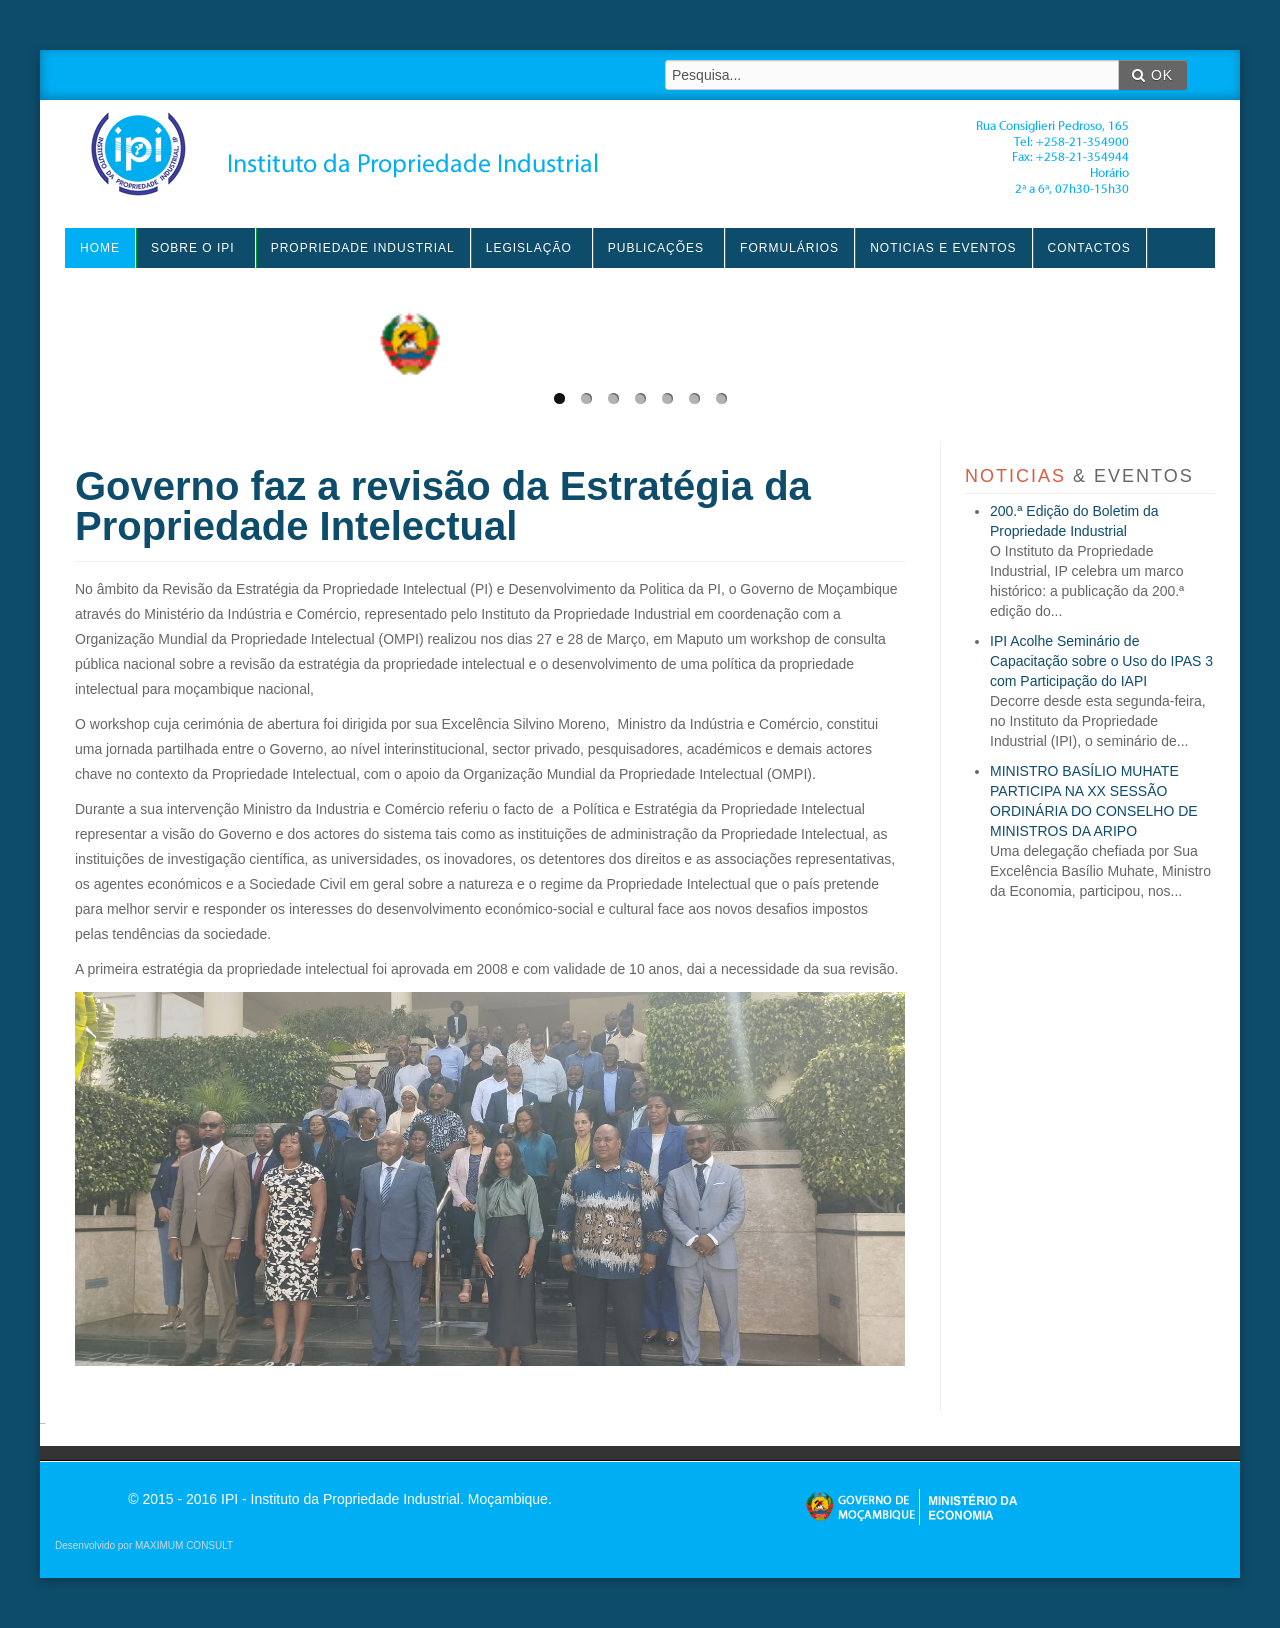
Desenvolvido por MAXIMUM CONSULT (144, 1545)
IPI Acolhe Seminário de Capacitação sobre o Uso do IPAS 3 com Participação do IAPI (1101, 661)
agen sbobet (43, 1423)
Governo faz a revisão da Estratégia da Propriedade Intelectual (443, 506)
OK (1152, 75)
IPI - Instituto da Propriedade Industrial (610, 154)
